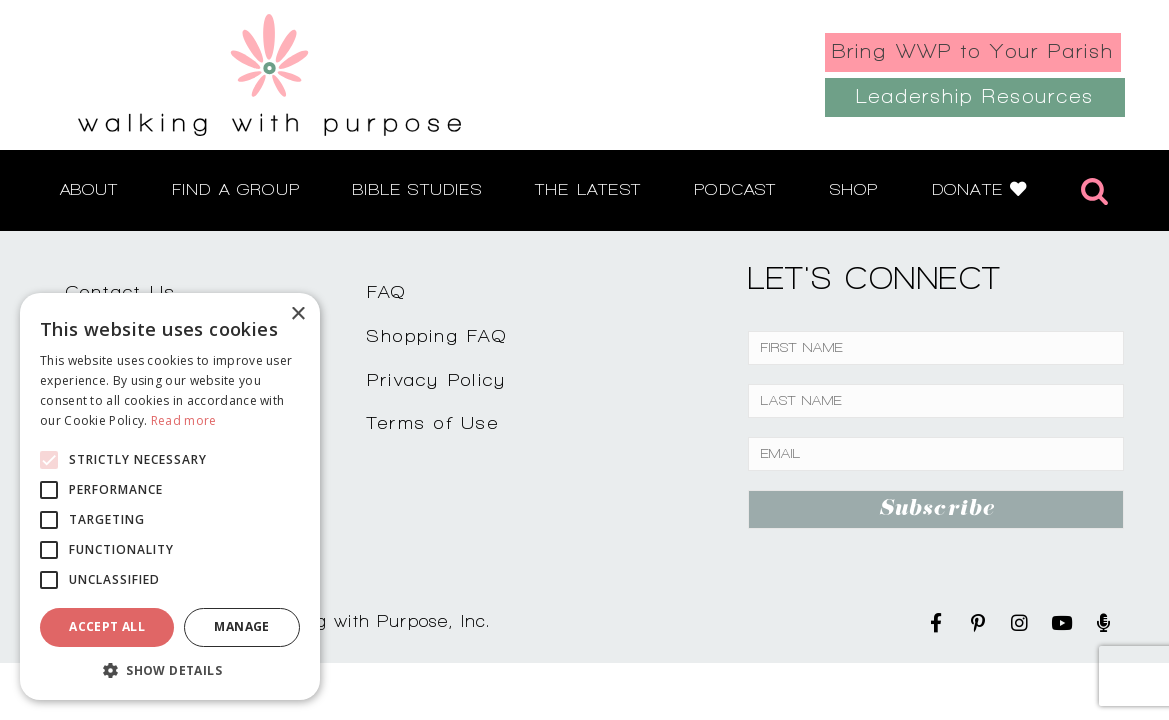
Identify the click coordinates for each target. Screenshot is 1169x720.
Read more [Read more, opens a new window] (184, 420)
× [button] (297, 314)
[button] (170, 670)
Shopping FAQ (437, 335)
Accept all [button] (107, 626)
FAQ (387, 291)
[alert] (170, 496)
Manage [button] (241, 626)
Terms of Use (433, 422)
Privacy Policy (437, 379)
